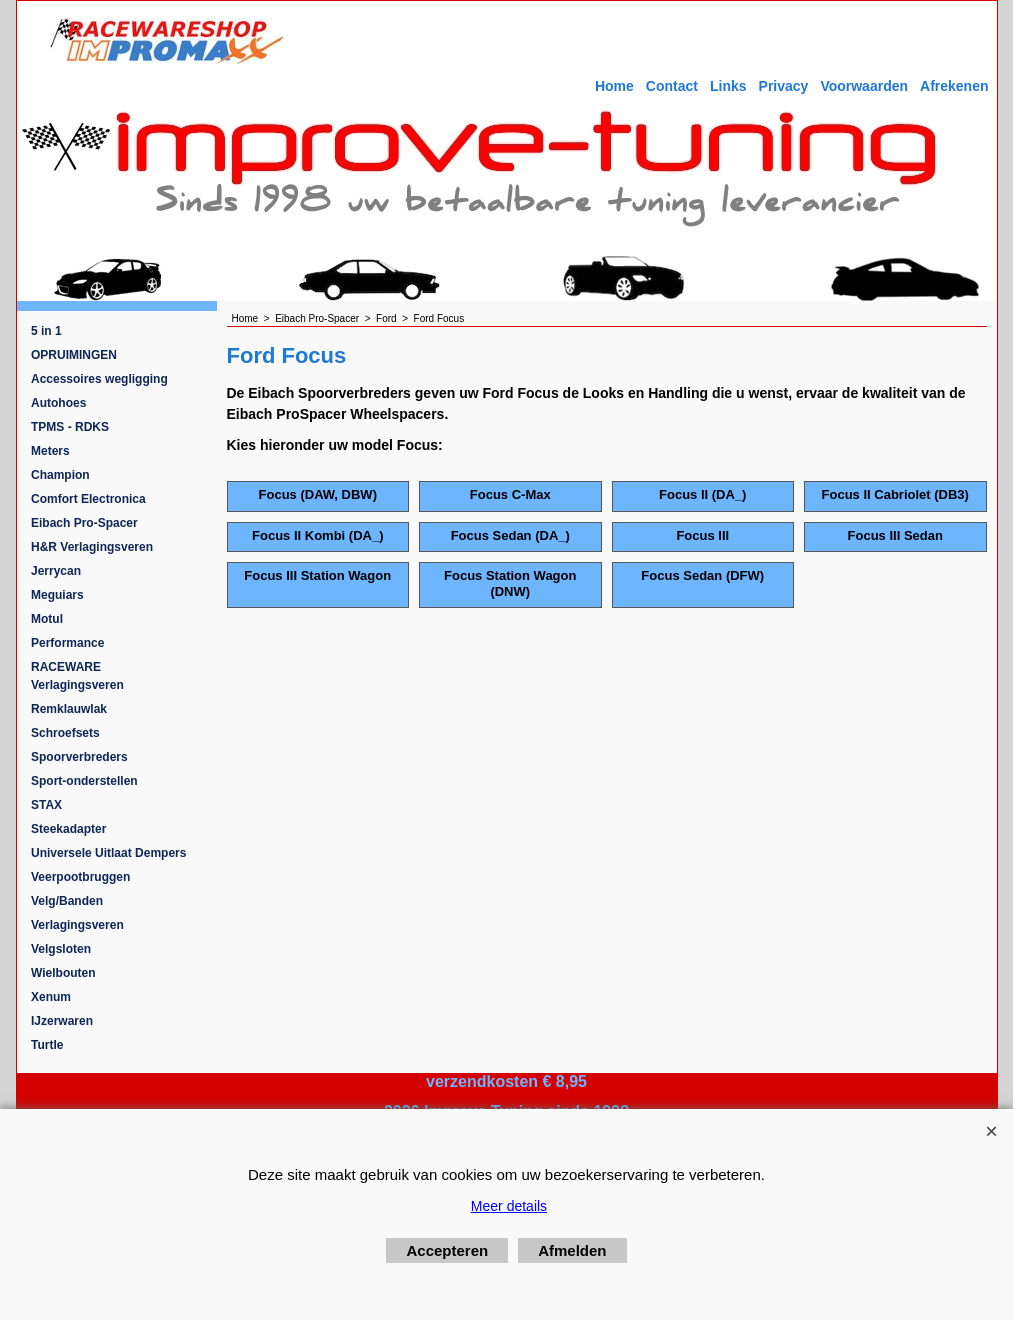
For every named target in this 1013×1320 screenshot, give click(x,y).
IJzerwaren (62, 1021)
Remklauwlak (69, 709)
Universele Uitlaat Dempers (108, 853)
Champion (60, 475)
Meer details (509, 1206)
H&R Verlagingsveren (92, 547)
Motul (47, 619)
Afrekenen (954, 86)
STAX (46, 805)
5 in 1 (46, 331)
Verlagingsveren (77, 925)
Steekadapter (68, 829)
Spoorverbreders (79, 757)
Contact (672, 86)
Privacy (784, 86)
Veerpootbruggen (80, 877)
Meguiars (57, 595)
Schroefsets (65, 733)
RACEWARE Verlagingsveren (77, 676)
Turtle (47, 1045)
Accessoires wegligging (99, 379)
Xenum (51, 997)
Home (614, 86)
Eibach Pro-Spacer (84, 523)
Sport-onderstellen (84, 781)
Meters (50, 451)
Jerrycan (56, 571)
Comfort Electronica (88, 499)
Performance (67, 643)
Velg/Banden (67, 901)
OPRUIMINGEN (74, 355)
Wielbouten (63, 973)
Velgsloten (61, 949)
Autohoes (58, 403)
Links (728, 86)
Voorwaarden (864, 86)
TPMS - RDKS (70, 427)
